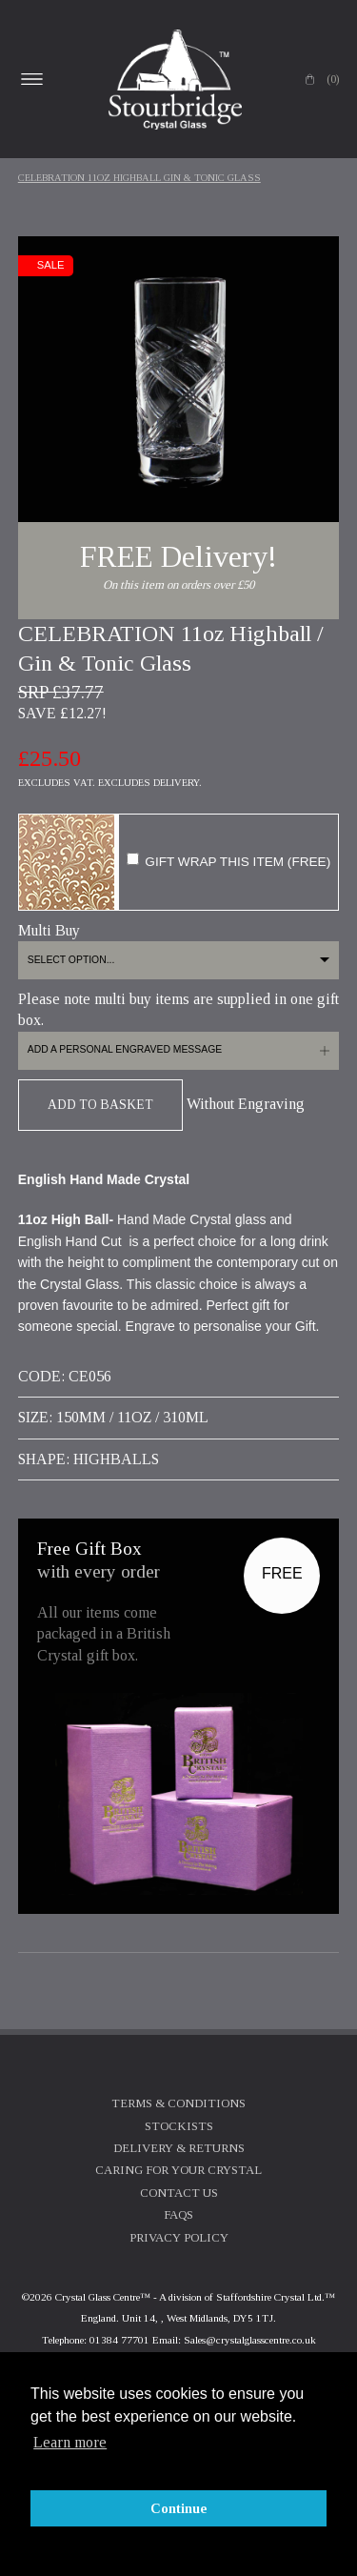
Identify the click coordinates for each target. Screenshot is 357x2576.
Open (32, 79)
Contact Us (179, 2193)
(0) (333, 79)
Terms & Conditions (178, 2103)
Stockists (179, 2126)
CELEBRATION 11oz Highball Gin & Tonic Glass (139, 177)
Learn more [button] (70, 2442)
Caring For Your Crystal (178, 2170)
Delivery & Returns (179, 2148)
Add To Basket (100, 1104)
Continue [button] (179, 2508)
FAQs (178, 2215)
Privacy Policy (178, 2237)
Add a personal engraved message (125, 1049)
